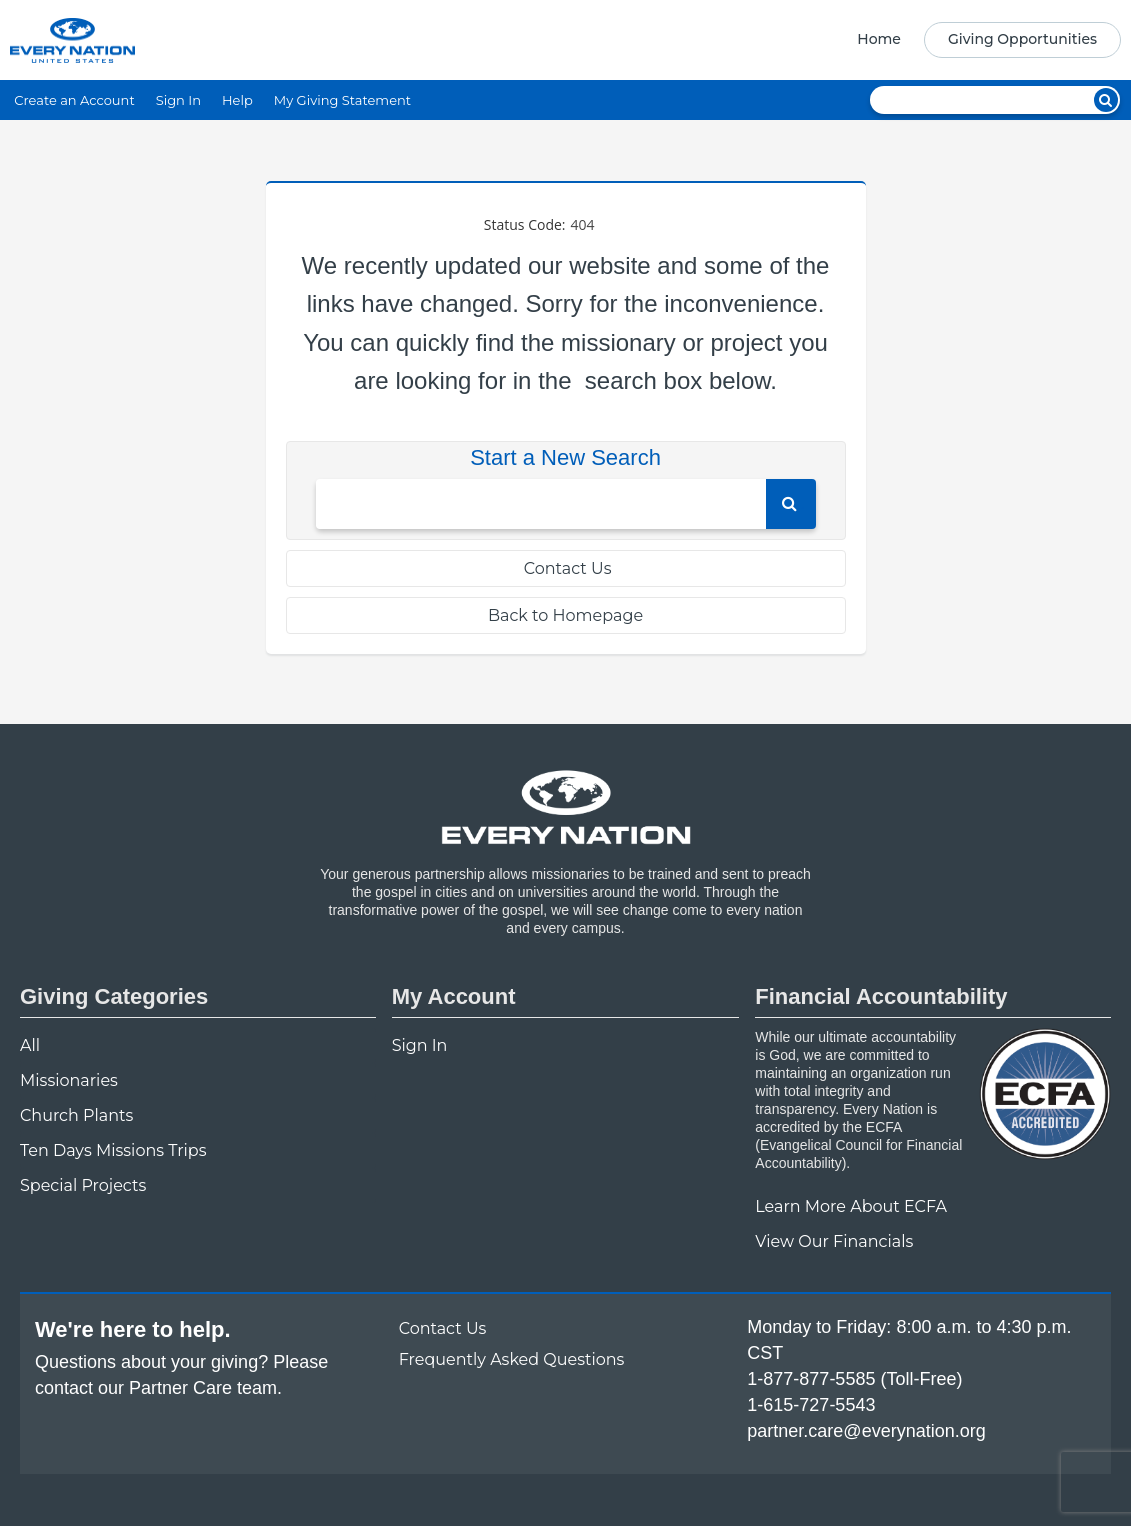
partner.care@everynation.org (866, 1431)
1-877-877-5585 (811, 1379)
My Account (454, 996)
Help (237, 100)
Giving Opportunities (1022, 39)
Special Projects (83, 1185)
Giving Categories (114, 996)
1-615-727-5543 (811, 1405)
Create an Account (74, 100)
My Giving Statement (342, 100)
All (30, 1045)
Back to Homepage (565, 615)
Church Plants (76, 1115)
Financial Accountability (881, 996)
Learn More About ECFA (851, 1206)
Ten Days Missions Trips (113, 1150)
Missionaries (69, 1080)
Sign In (178, 100)
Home (879, 39)
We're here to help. (133, 1329)
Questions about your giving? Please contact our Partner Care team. (181, 1375)
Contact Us (566, 568)
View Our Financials (834, 1241)
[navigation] (982, 40)
